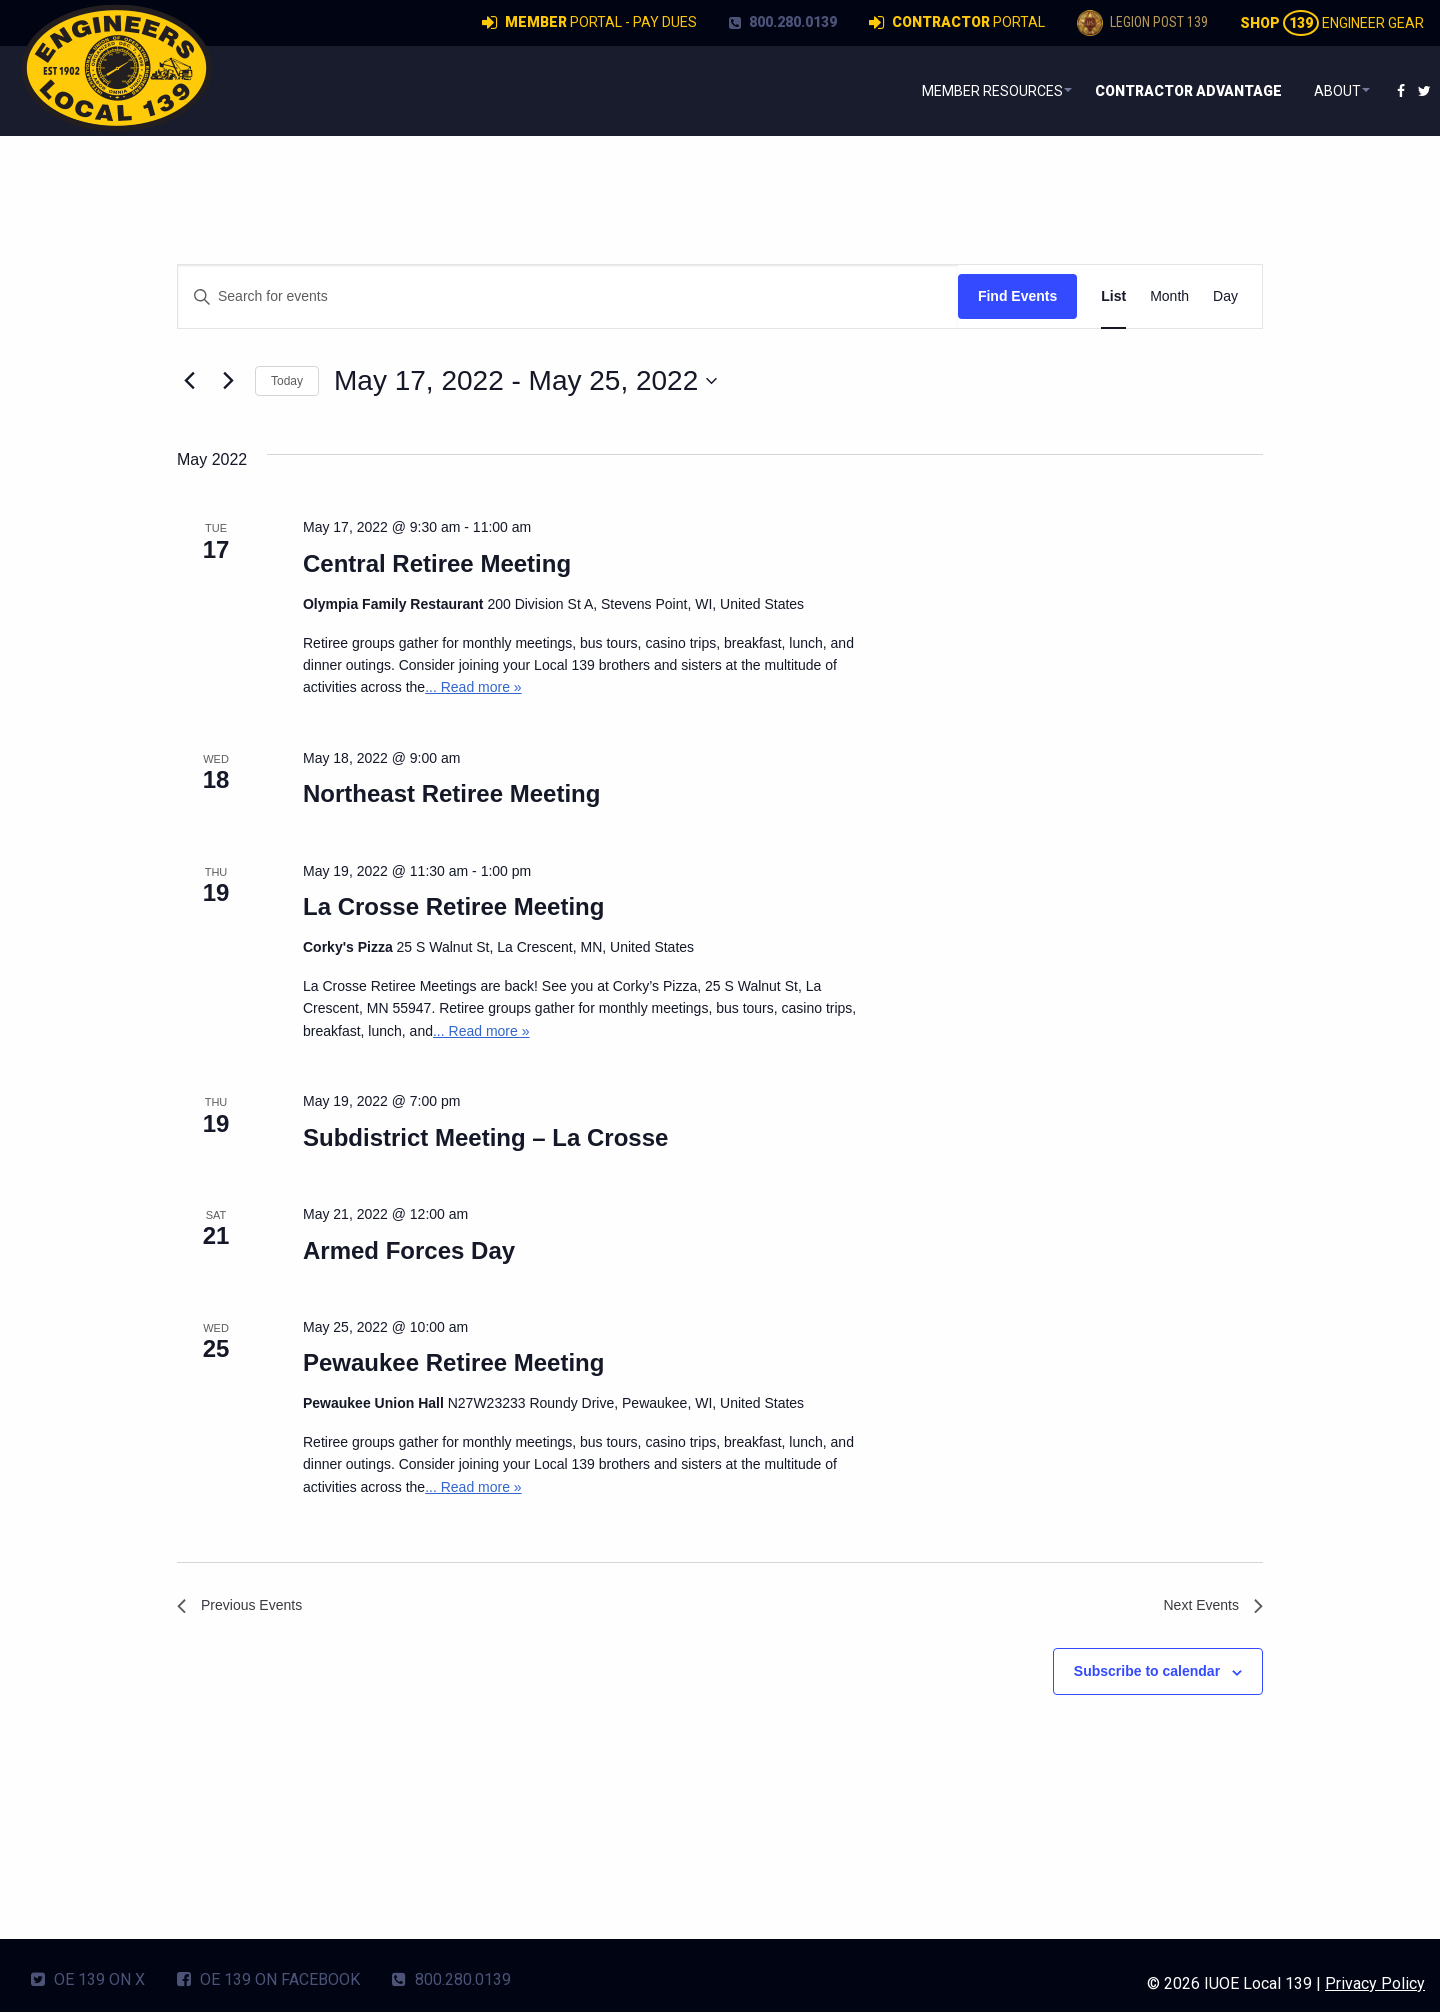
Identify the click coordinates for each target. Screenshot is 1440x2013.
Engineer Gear (1332, 23)
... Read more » (473, 687)
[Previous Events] (189, 381)
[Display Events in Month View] (1169, 296)
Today (287, 381)
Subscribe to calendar (1147, 1676)
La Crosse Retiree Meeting (453, 906)
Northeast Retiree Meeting (451, 793)
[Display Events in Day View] (1225, 296)
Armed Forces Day (409, 1250)
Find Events (1017, 296)
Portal (957, 23)
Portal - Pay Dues (589, 23)
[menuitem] (973, 91)
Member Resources (969, 91)
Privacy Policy (1375, 1984)
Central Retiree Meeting (437, 563)
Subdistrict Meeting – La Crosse (485, 1137)
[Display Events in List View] (1113, 296)
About (1328, 91)
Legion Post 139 (1142, 23)
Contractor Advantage (1178, 91)
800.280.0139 (783, 22)
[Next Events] (228, 381)
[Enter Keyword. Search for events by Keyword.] (568, 296)
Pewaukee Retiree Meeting (453, 1362)
